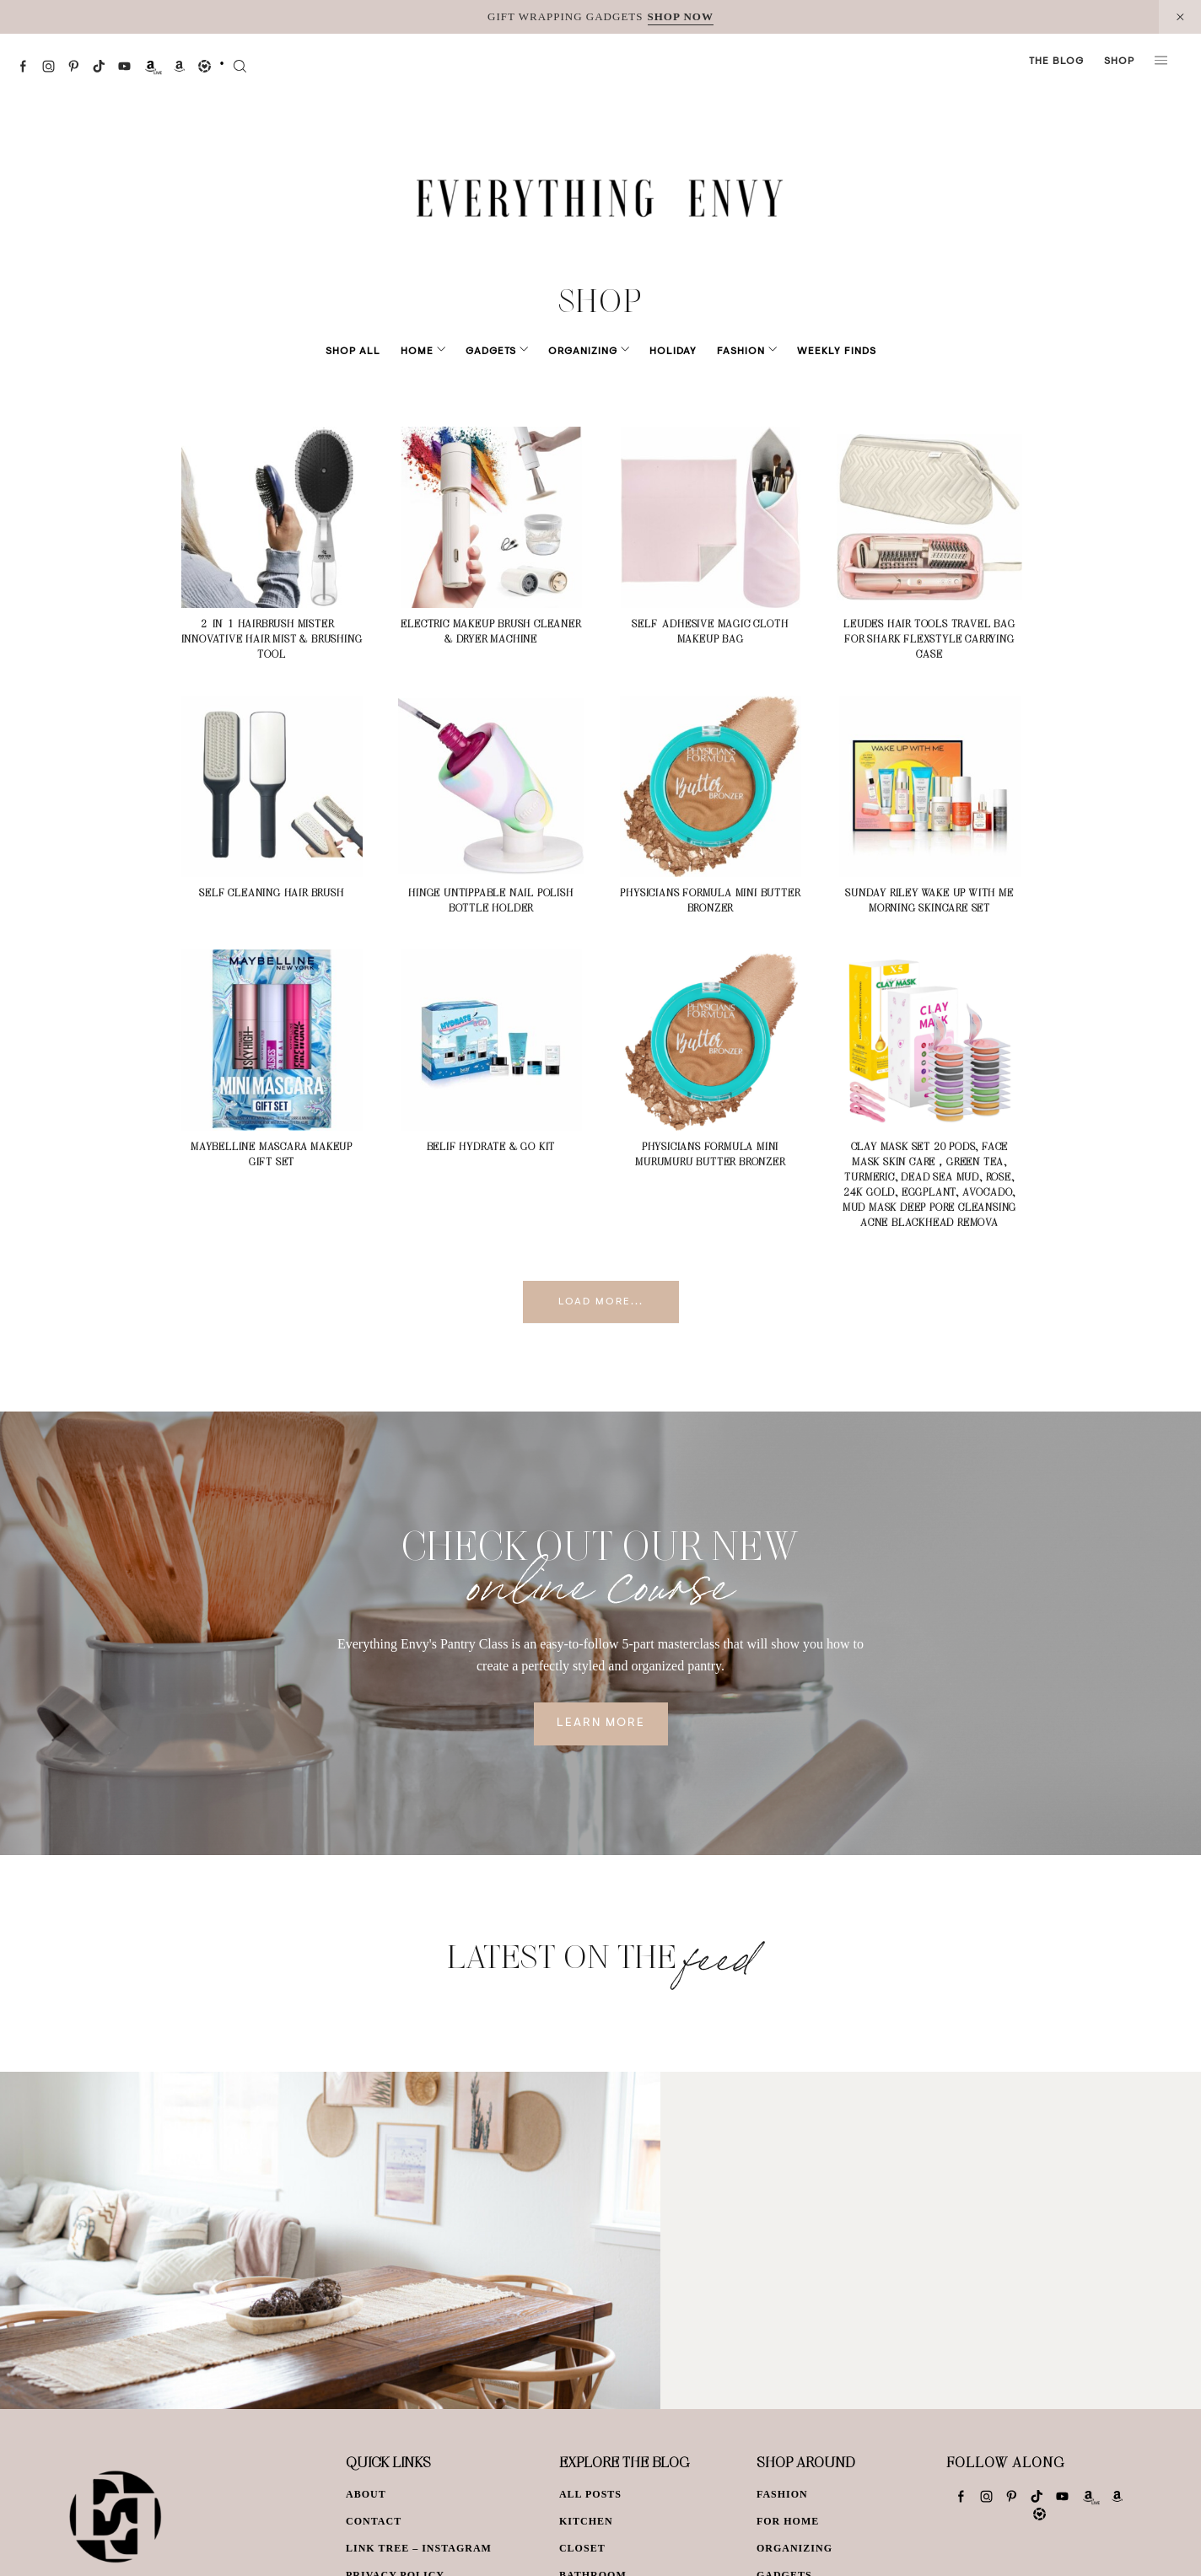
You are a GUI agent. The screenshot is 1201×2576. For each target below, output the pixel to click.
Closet (582, 2548)
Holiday (661, 352)
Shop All (376, 352)
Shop (1119, 61)
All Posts (590, 2494)
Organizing (582, 352)
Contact (373, 2521)
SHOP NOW (681, 16)
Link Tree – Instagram (419, 2548)
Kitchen (586, 2521)
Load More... (601, 1302)
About (366, 2494)
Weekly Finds (813, 352)
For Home (788, 2521)
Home (440, 352)
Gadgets (502, 352)
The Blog (1056, 61)
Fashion (729, 352)
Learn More (601, 1723)
